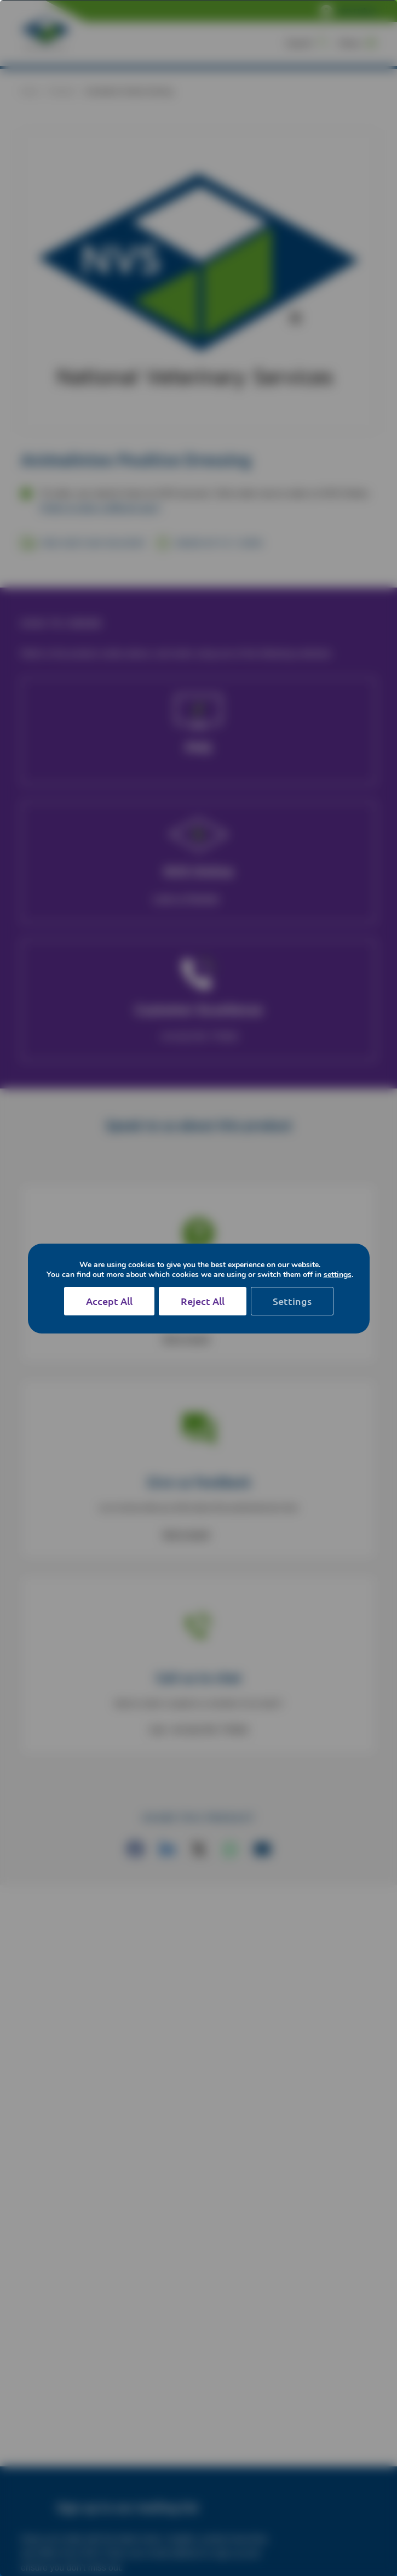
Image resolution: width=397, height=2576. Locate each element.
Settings (292, 1301)
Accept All (109, 1301)
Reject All (203, 1301)
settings (338, 1275)
